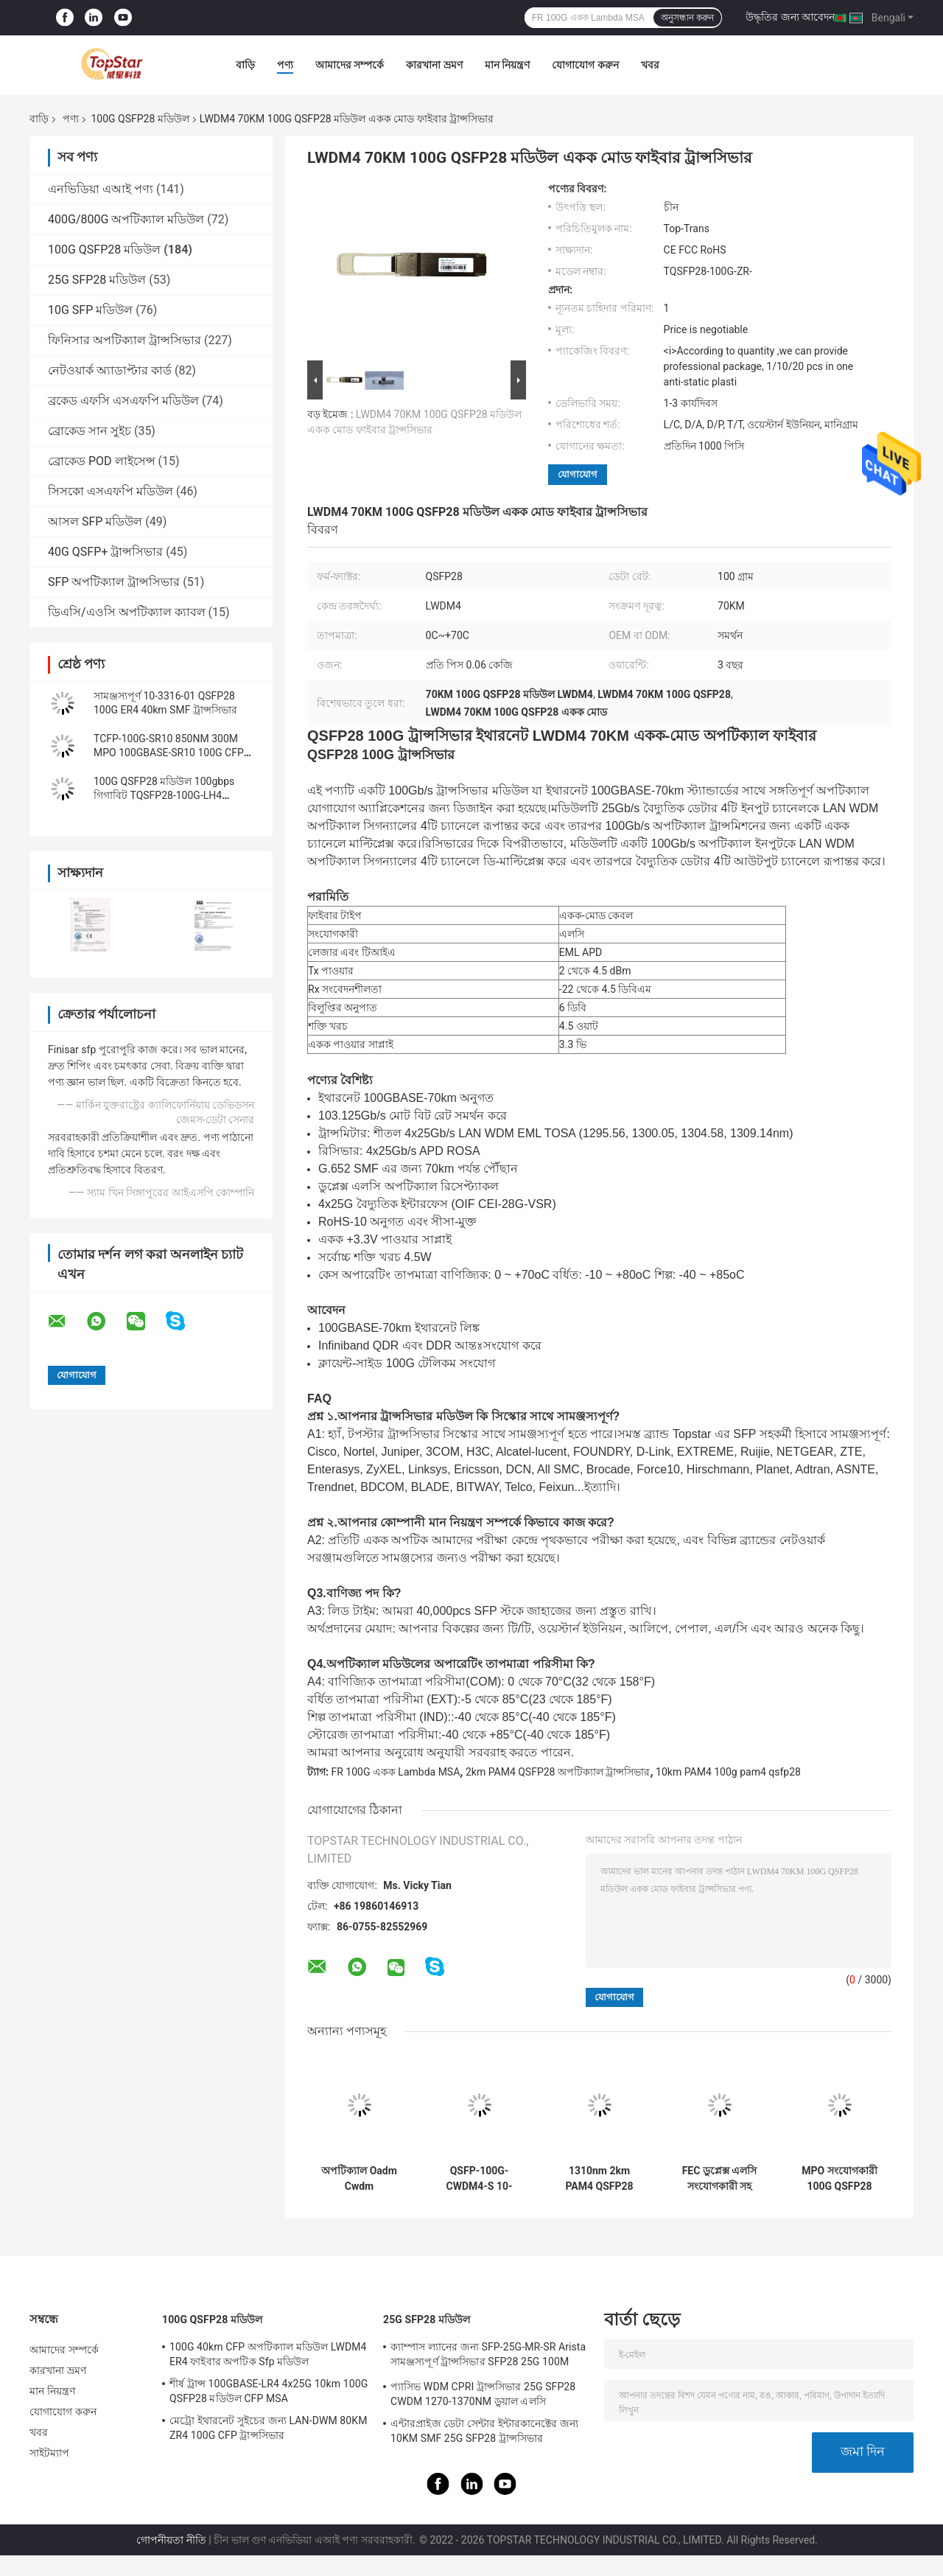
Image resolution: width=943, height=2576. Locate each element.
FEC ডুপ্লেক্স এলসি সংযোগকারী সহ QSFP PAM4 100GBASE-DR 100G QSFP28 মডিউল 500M (719, 2179)
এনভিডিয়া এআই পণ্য (100, 189)
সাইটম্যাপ (49, 2453)
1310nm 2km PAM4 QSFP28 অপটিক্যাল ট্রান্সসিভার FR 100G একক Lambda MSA (599, 2179)
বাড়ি (245, 65)
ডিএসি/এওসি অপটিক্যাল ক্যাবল (127, 612)
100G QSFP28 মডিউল (140, 119)
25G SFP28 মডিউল (97, 280)
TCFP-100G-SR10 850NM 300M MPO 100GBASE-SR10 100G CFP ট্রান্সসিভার (169, 752)
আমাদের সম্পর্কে (349, 65)
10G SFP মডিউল (90, 310)
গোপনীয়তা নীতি (171, 2540)
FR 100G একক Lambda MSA (395, 1772)
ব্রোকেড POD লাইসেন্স (101, 461)
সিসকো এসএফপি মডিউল (110, 491)
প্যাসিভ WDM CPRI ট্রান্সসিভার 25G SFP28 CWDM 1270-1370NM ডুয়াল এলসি (482, 2394)
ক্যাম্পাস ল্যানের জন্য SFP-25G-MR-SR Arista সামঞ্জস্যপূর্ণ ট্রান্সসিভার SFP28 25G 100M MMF (488, 2356)
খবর (650, 65)
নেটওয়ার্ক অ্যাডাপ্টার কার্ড (110, 370)
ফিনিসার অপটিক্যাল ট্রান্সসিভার (124, 340)
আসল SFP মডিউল (95, 521)
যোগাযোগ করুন (585, 65)
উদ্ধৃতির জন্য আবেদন (790, 17)
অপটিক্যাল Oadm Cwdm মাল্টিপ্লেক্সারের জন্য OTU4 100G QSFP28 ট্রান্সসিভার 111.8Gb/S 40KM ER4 (359, 2179)
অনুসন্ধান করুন (687, 18)
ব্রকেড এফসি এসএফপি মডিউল (123, 401)
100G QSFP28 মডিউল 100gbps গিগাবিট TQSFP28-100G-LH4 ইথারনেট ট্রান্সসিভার (164, 795)
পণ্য (285, 65)
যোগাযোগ (577, 474)
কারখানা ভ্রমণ (434, 65)
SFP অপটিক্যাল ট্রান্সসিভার (114, 582)
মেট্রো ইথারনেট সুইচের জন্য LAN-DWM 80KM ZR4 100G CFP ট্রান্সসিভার (268, 2428)
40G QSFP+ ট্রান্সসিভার (105, 552)
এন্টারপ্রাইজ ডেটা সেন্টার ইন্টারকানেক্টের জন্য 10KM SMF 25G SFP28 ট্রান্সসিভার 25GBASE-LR (484, 2433)
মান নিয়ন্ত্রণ (507, 65)
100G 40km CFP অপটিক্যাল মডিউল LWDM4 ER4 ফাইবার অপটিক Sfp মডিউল (268, 2354)
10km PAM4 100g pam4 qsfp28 (728, 1772)
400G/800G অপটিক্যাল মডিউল (126, 219)
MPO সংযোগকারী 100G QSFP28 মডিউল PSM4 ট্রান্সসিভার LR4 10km (839, 2179)
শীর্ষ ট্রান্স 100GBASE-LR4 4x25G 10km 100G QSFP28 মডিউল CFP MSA (268, 2391)
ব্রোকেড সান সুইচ (89, 431)
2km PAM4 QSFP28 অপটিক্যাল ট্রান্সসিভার (558, 1772)
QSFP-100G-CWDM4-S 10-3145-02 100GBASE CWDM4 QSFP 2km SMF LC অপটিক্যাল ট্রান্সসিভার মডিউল (479, 2179)
